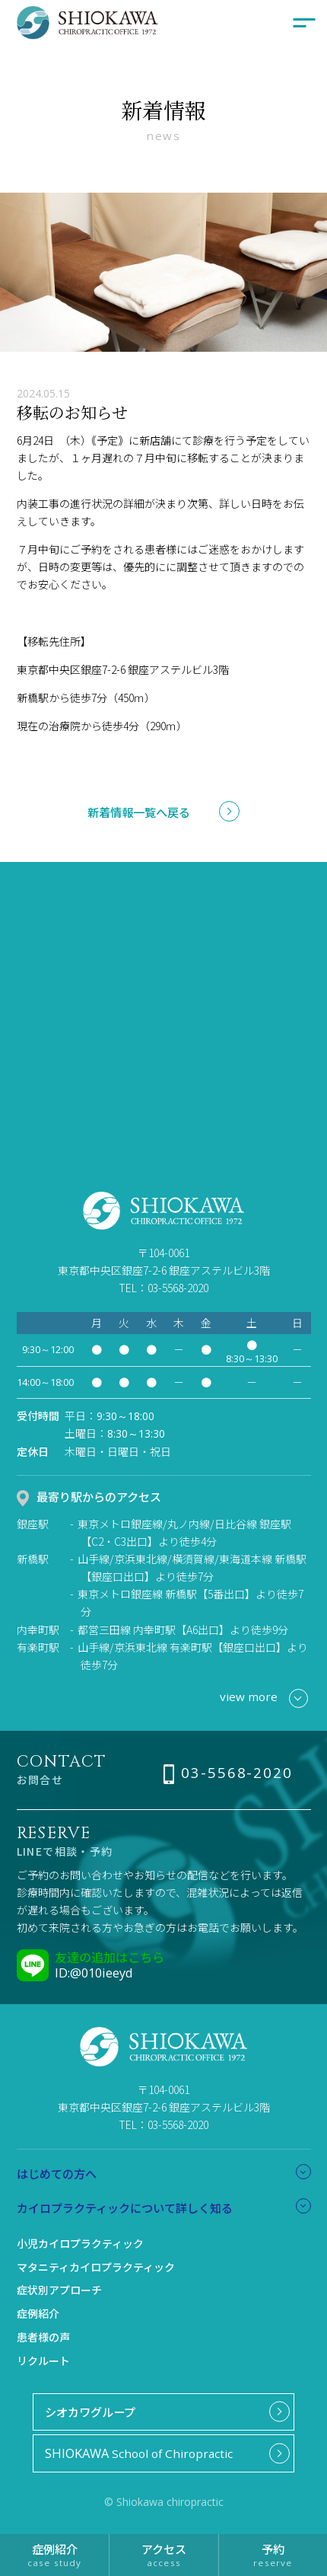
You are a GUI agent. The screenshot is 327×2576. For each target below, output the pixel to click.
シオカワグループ (90, 2411)
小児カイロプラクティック (80, 2243)
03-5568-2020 (236, 1773)
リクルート (43, 2360)
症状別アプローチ (59, 2289)
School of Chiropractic (139, 2453)
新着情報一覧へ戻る (138, 811)
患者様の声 (43, 2337)
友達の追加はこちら (109, 1957)
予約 (273, 2554)
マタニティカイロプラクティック (96, 2266)
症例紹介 (38, 2313)
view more (264, 1698)
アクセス (163, 2554)
